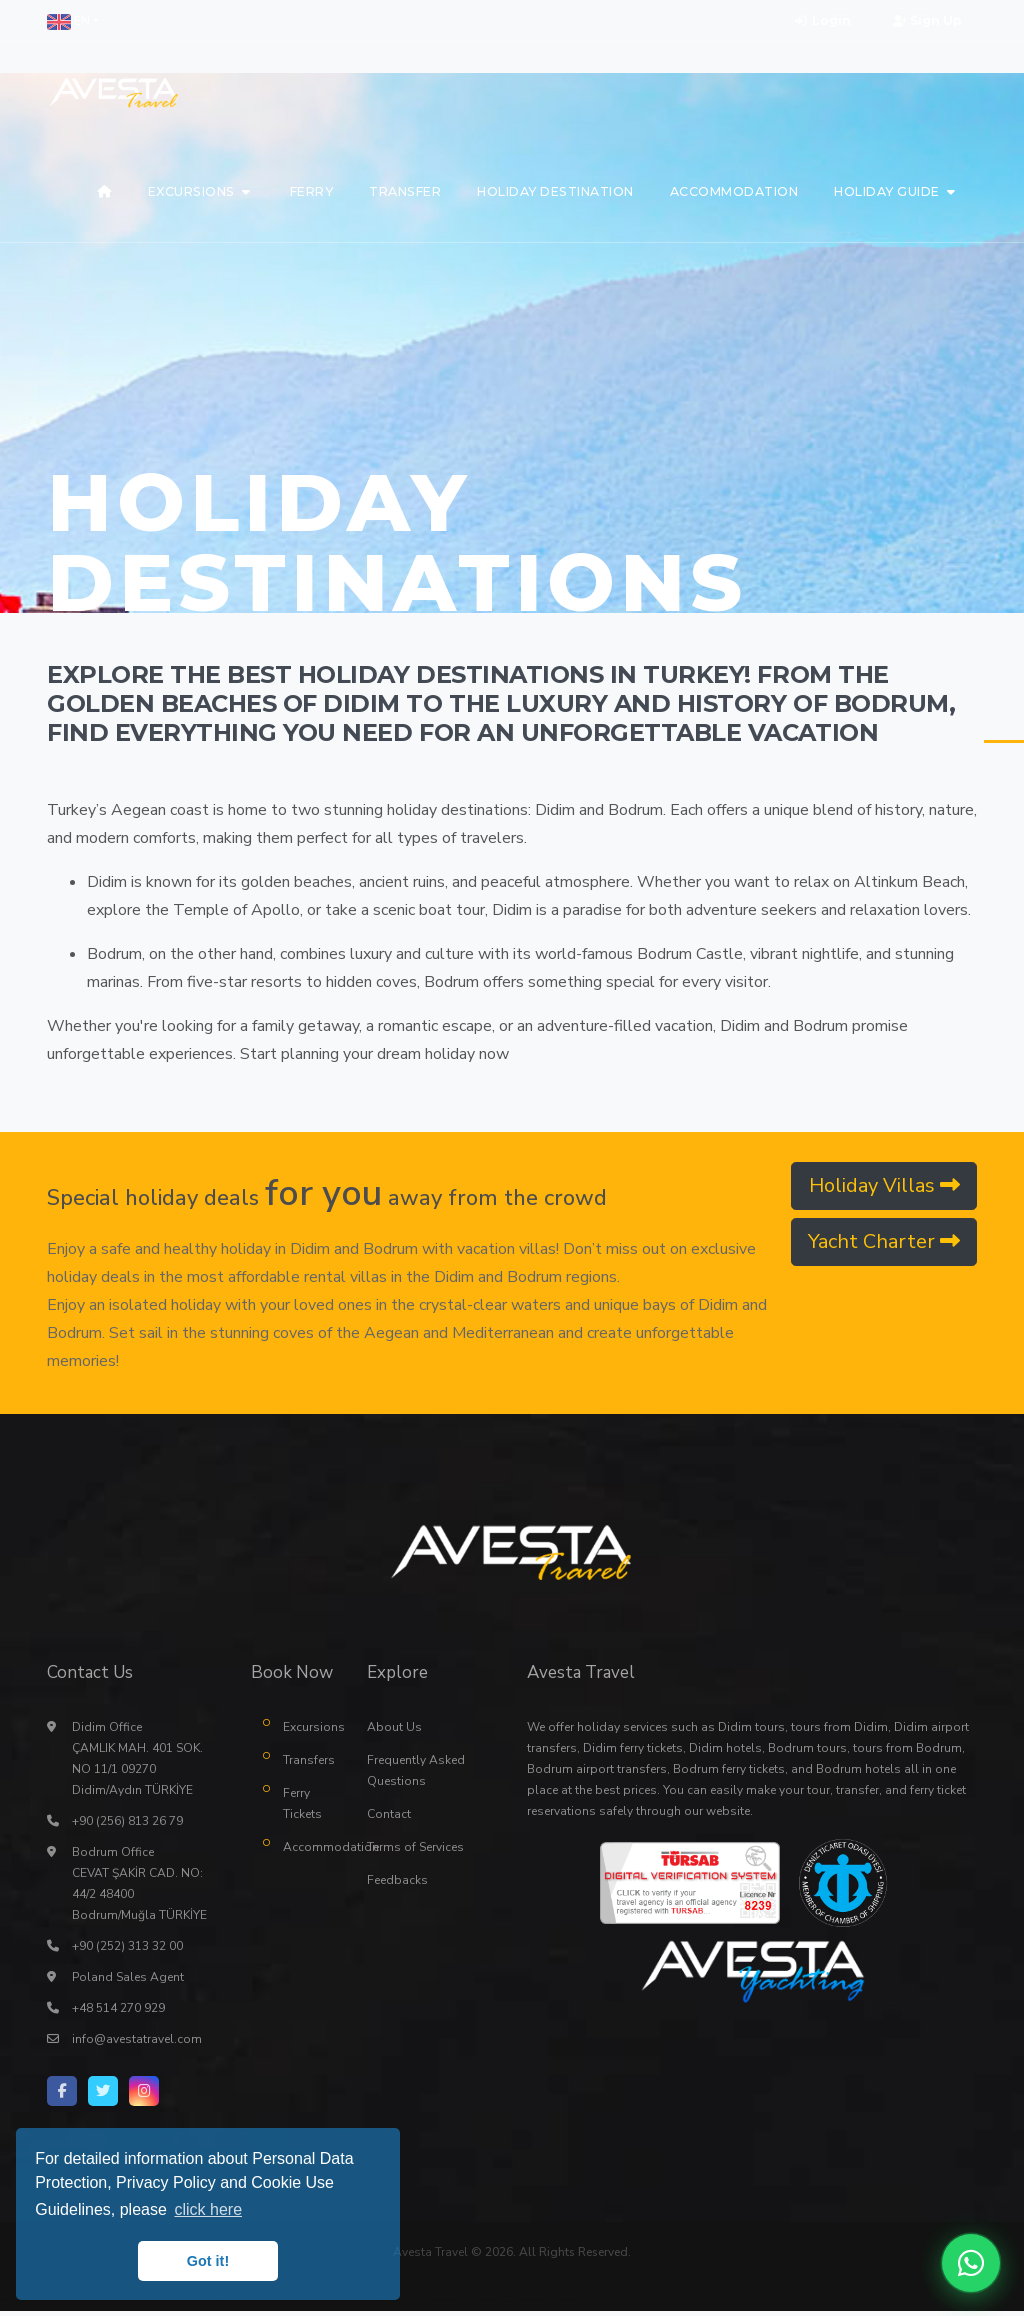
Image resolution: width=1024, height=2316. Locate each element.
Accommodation (310, 1852)
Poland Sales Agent (128, 1982)
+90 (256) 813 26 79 (127, 1826)
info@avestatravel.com (137, 2044)
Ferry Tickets (302, 1808)
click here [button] (208, 2209)
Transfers (309, 1765)
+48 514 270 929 (118, 2013)
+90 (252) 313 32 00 (127, 1951)
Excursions (310, 1732)
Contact (389, 1819)
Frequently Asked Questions (416, 1775)
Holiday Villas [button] (884, 1185)
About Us (394, 1732)
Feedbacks (397, 1885)
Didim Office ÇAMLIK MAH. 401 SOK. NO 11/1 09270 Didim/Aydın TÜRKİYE (137, 1763)
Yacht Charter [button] (884, 1241)
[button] (73, 21)
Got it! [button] (208, 2261)
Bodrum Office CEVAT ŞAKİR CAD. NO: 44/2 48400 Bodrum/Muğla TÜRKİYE (139, 1888)
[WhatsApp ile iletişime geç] (971, 2263)
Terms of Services (415, 1852)
